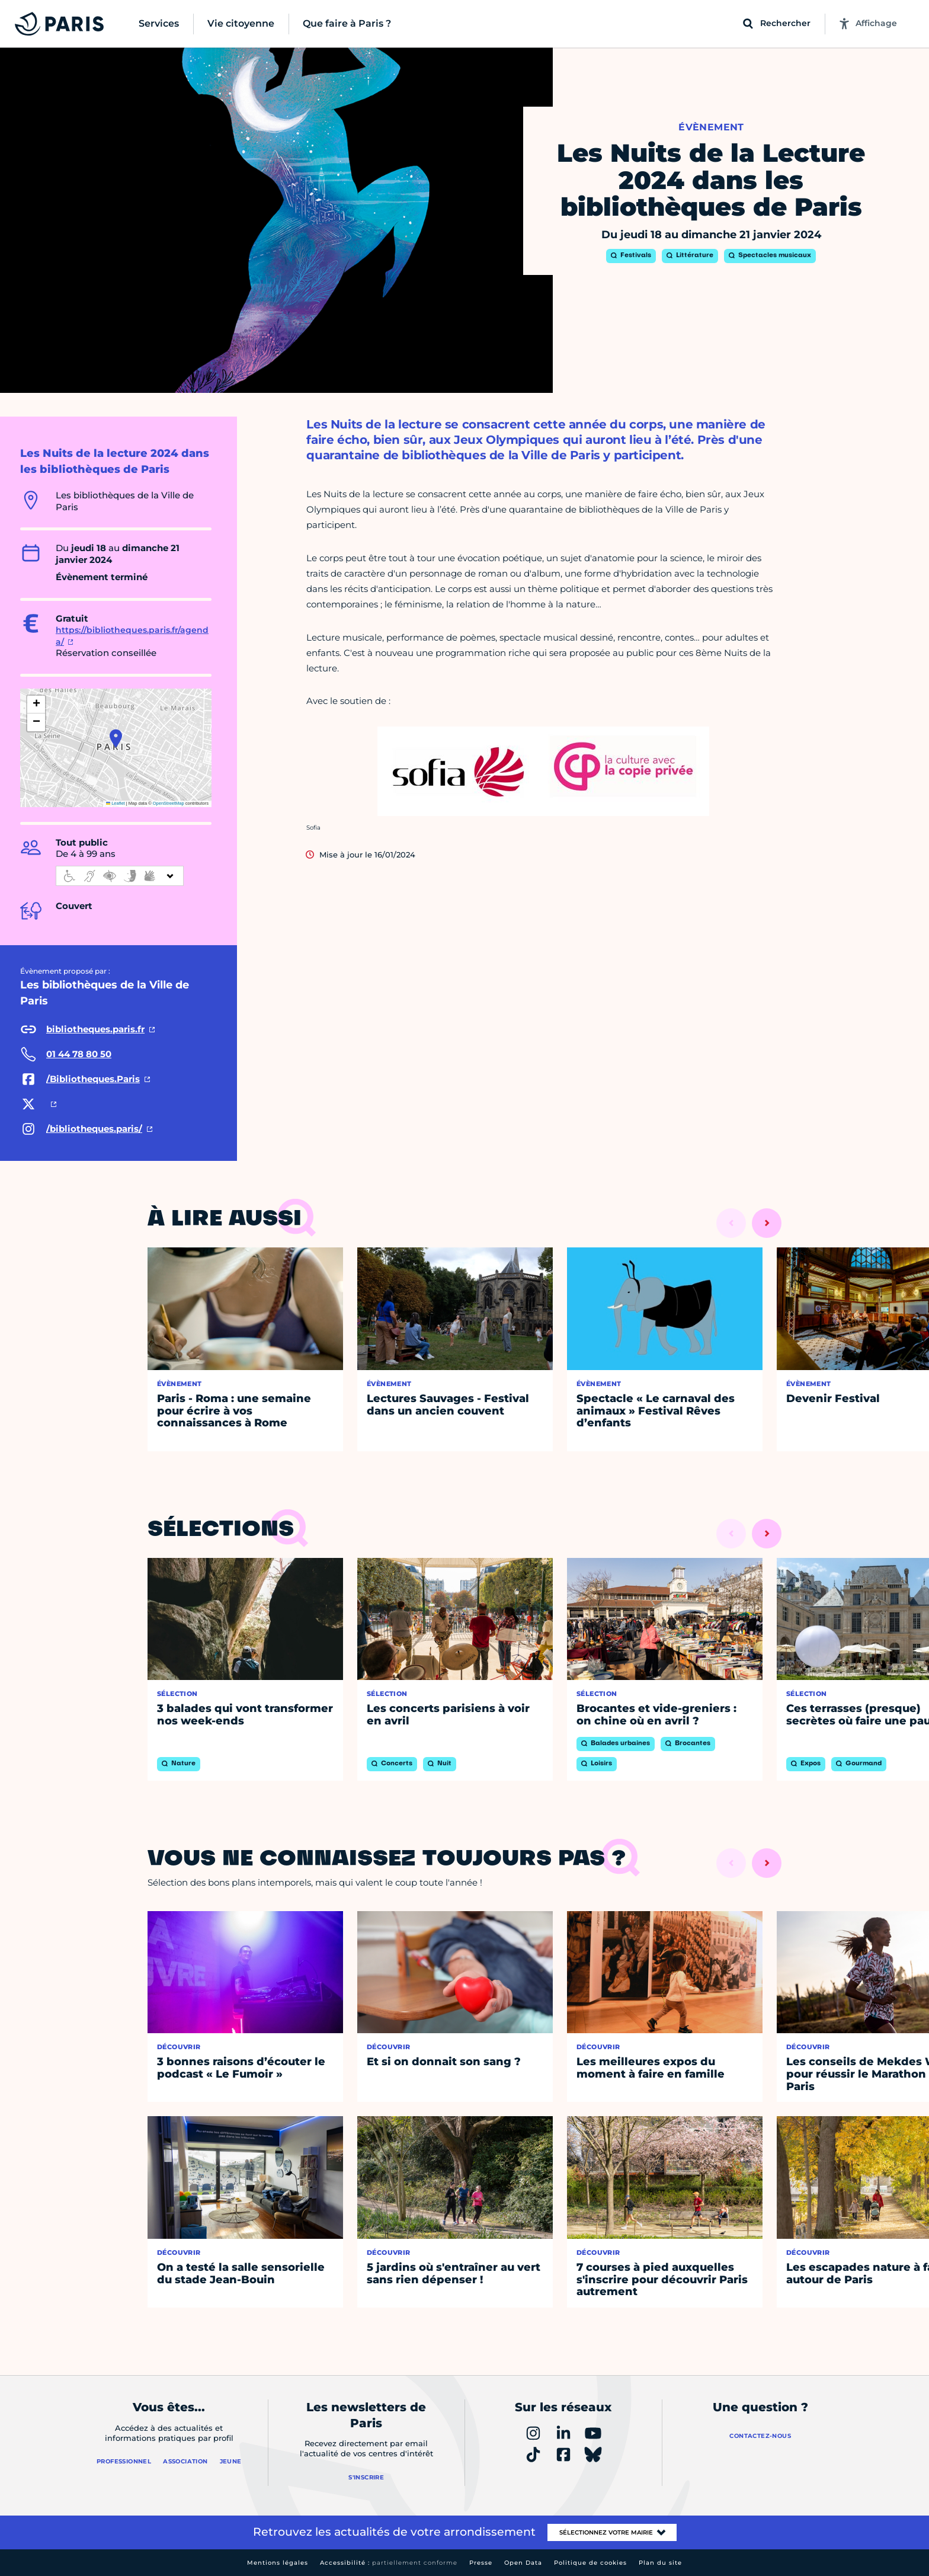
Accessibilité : (388, 2563)
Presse (480, 2563)
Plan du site (660, 2563)
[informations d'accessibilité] (120, 876)
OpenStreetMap (168, 803)
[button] (116, 738)
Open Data (523, 2563)
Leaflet (115, 803)
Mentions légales (277, 2563)
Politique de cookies (590, 2563)
